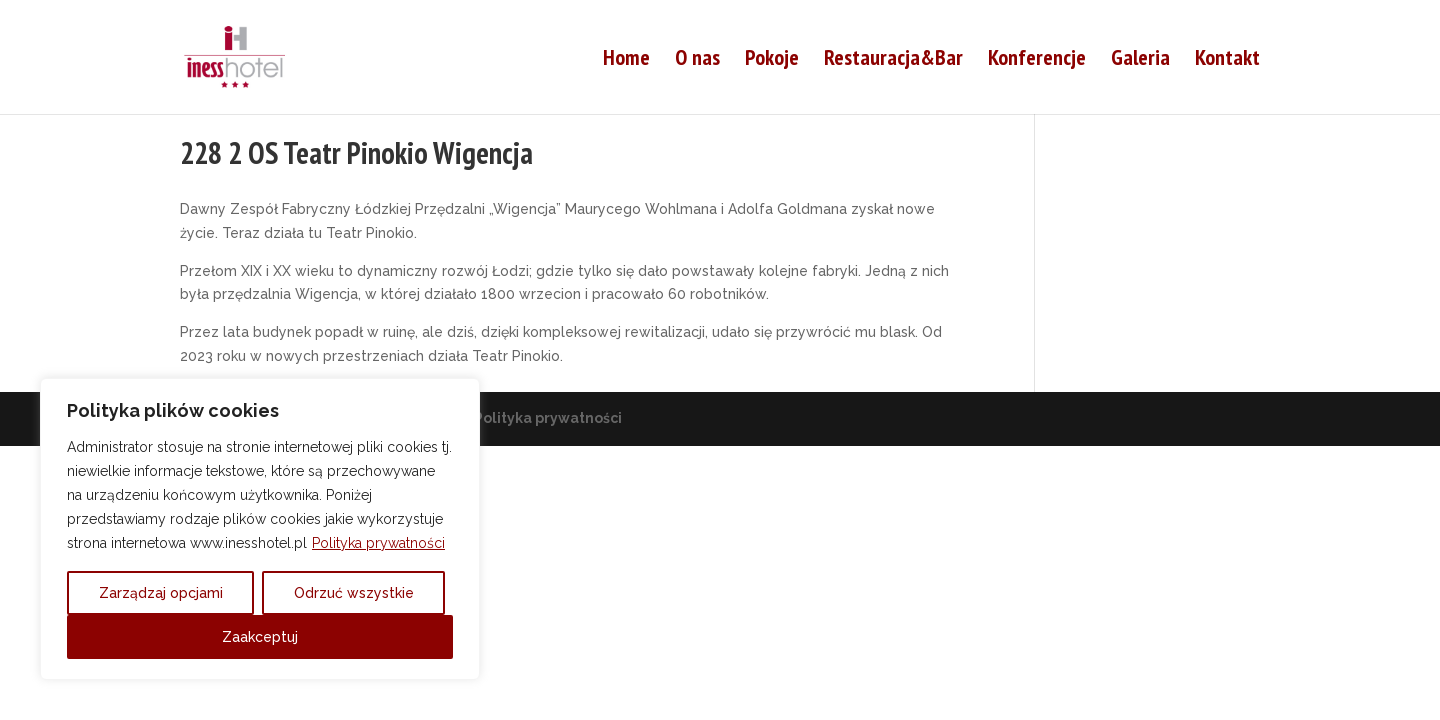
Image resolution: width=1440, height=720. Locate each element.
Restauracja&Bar (893, 60)
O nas (697, 60)
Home (626, 60)
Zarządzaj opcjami (161, 593)
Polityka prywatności (378, 543)
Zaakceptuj (260, 637)
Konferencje (1037, 60)
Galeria (1140, 60)
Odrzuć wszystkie (354, 593)
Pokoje (772, 60)
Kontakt (1227, 60)
